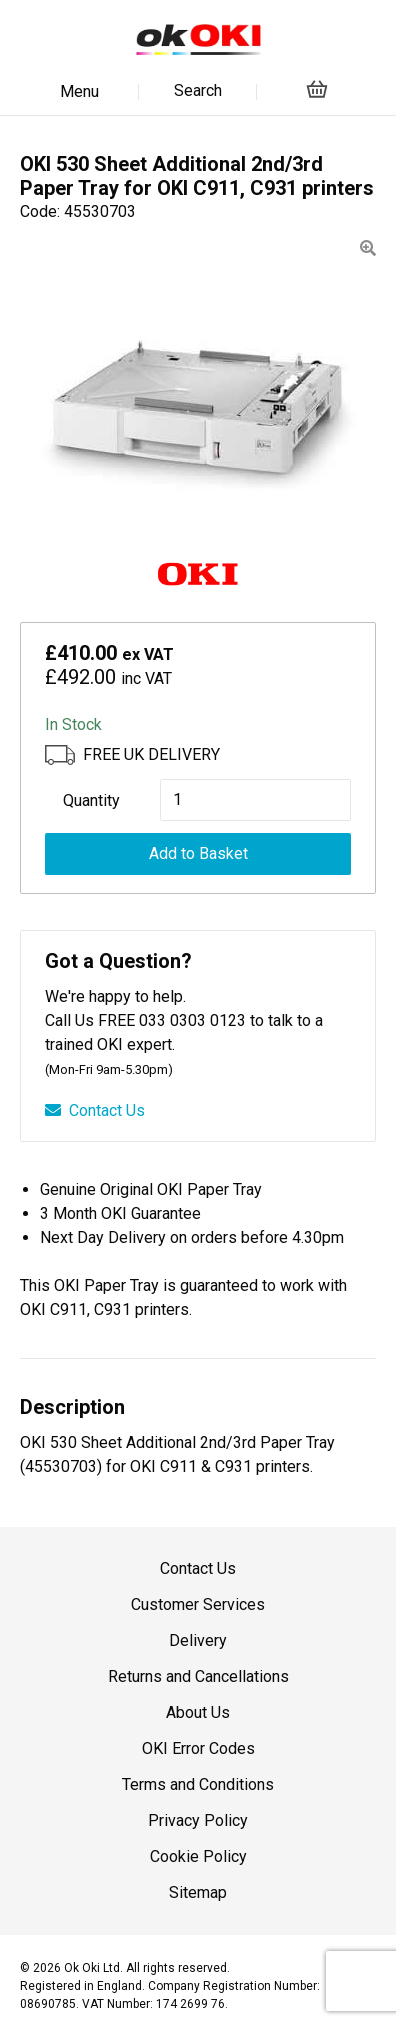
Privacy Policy (198, 1820)
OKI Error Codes (198, 1748)
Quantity (91, 800)
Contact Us (95, 1110)
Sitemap (198, 1892)
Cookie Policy (198, 1856)
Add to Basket (198, 853)
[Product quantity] (255, 800)
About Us (198, 1712)
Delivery (198, 1640)
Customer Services (198, 1604)
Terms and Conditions (198, 1784)
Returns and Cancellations (198, 1676)
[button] (368, 248)
